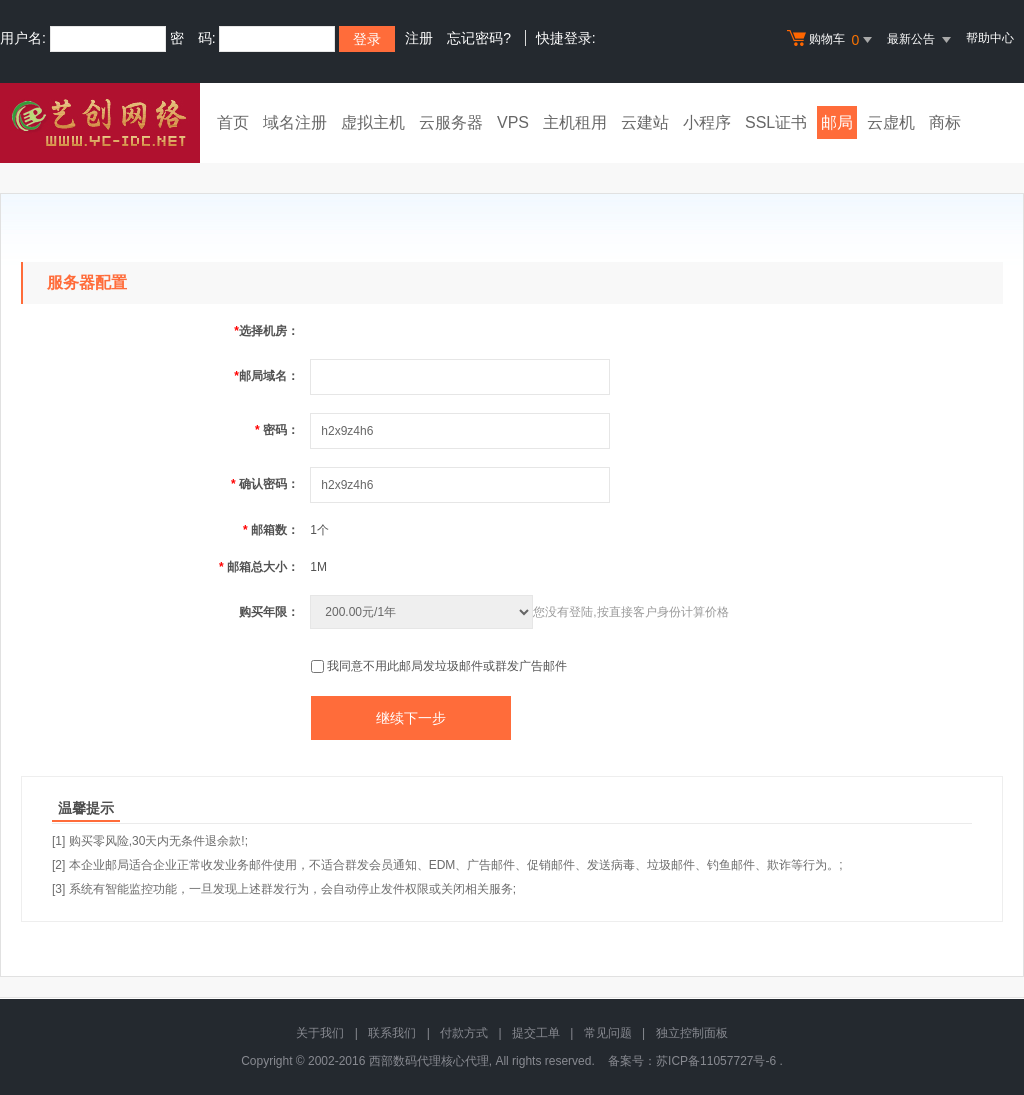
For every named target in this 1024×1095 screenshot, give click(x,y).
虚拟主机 (373, 122)
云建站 (645, 122)
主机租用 (575, 122)
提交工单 (536, 1033)
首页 (233, 122)
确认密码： (265, 484)
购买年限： (269, 612)
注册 (419, 38)
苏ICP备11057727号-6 (716, 1061)
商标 (945, 122)
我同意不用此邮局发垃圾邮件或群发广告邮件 (447, 666)
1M (318, 567)
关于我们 (320, 1033)
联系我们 (392, 1033)
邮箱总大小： (259, 567)
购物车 (832, 40)
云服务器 (451, 122)
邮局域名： (266, 376)
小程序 (707, 122)
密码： (277, 430)
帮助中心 (990, 38)
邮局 (837, 122)
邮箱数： (271, 530)
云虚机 (891, 122)
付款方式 (464, 1033)
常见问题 (608, 1033)
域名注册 (295, 122)
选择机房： (266, 331)
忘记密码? (479, 38)
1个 (319, 530)
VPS (513, 122)
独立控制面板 (692, 1033)
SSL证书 (776, 122)
